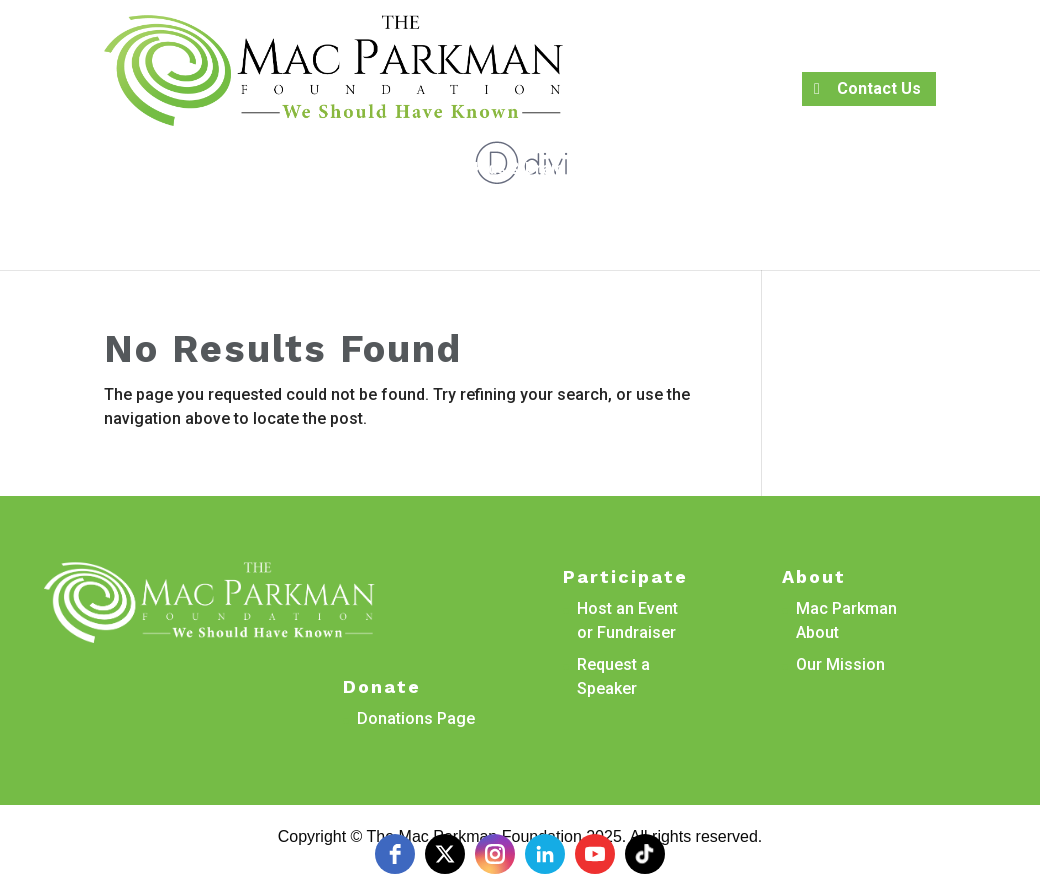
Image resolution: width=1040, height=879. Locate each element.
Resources (892, 170)
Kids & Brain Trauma (550, 170)
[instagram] (495, 854)
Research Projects (285, 170)
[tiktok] (645, 854)
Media (430, 205)
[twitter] (445, 854)
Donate (604, 205)
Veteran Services (738, 170)
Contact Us (879, 88)
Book (168, 170)
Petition (93, 170)
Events (505, 205)
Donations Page (416, 718)
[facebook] (395, 854)
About (405, 170)
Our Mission (840, 664)
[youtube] (595, 854)
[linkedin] (545, 854)
